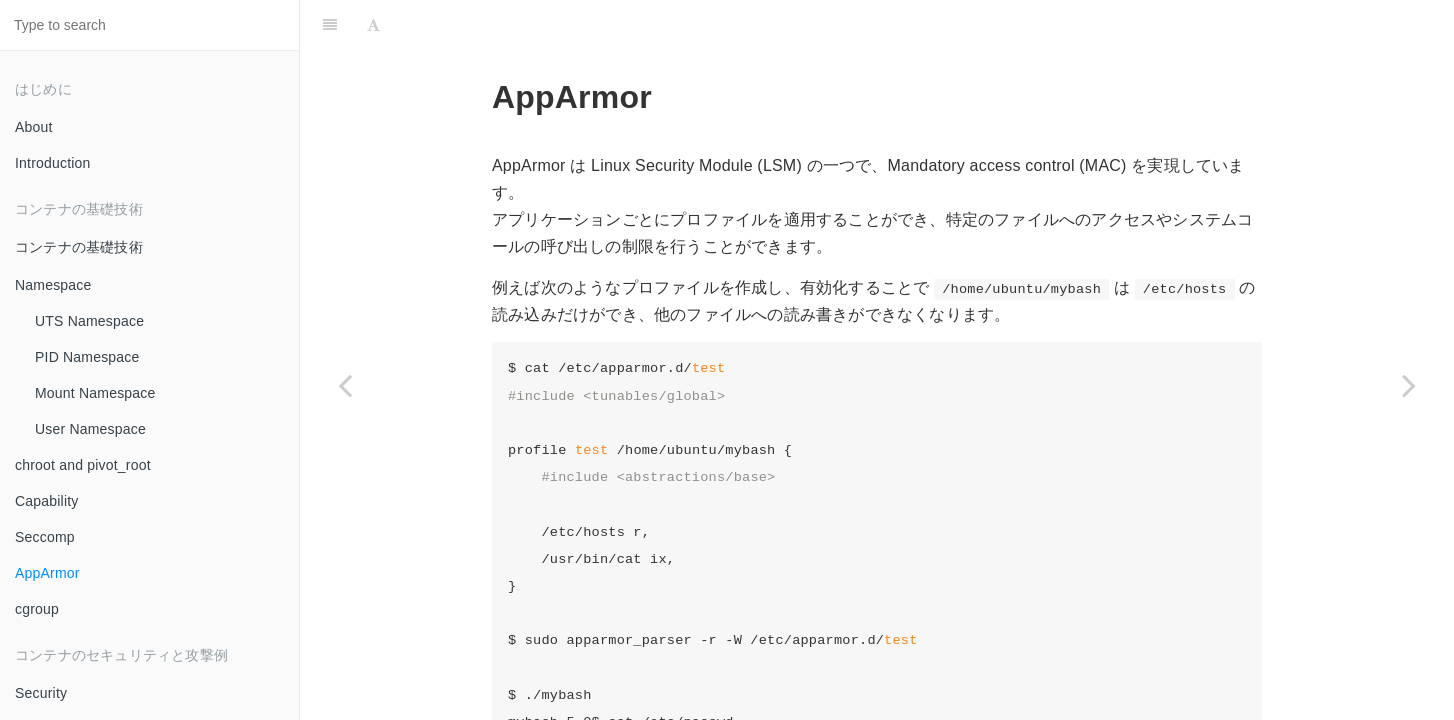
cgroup (37, 609)
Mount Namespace (95, 393)
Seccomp (45, 537)
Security (41, 693)
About (34, 127)
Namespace (53, 285)
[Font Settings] (373, 25)
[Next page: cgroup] (1409, 385)
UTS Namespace (89, 321)
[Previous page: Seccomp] (345, 385)
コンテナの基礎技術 (79, 247)
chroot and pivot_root (83, 465)
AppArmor (47, 573)
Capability (46, 501)
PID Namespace (87, 357)
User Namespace (90, 429)
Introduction (53, 163)
